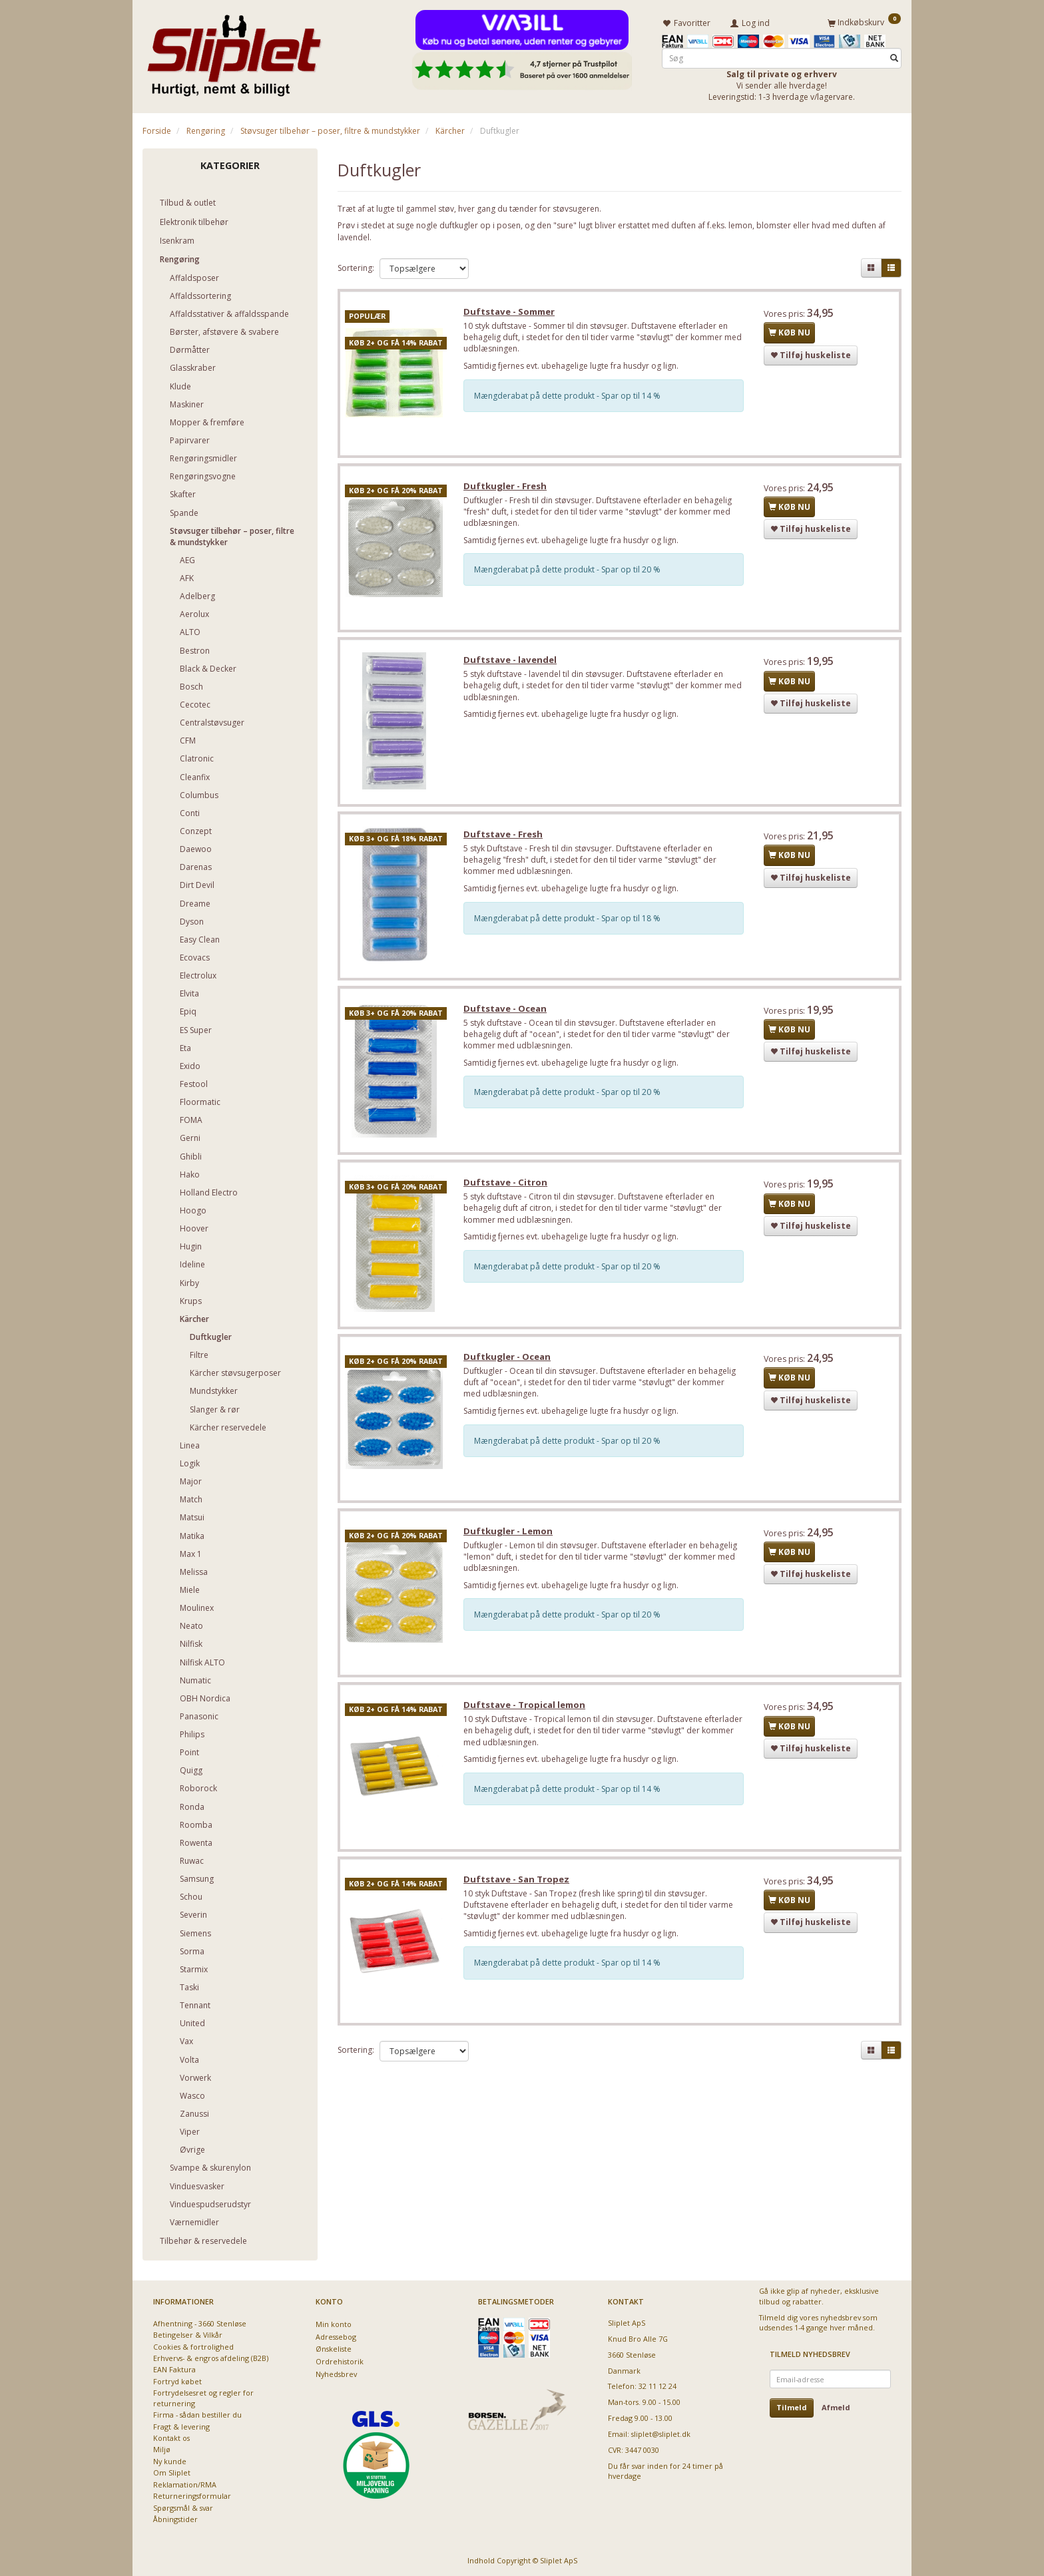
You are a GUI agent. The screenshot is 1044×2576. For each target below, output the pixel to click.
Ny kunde (169, 2461)
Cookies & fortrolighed (193, 2346)
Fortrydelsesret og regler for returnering (203, 2397)
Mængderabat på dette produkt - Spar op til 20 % (569, 571)
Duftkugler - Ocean (509, 1363)
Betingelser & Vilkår (187, 2334)
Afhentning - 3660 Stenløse (199, 2323)
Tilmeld (791, 2407)
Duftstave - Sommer (511, 312)
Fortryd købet (177, 2381)
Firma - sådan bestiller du (197, 2414)
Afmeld (836, 2407)
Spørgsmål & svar (183, 2507)
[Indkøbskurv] (864, 22)
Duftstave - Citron (507, 1188)
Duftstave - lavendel (512, 662)
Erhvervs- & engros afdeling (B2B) (210, 2357)
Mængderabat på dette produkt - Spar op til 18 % (569, 921)
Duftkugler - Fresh (507, 487)
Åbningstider (175, 2518)
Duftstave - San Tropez (518, 1888)
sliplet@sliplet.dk (660, 2433)
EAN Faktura (174, 2369)
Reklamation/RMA (184, 2484)
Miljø (161, 2449)
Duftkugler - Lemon (510, 1538)
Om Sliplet (171, 2472)
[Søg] (894, 57)
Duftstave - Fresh (505, 838)
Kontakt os (171, 2437)
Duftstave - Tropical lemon (526, 1713)
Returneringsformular (192, 2495)
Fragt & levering (181, 2426)
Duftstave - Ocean (507, 1013)
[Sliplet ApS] (234, 51)
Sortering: (356, 267)
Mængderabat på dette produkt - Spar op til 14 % (569, 396)
